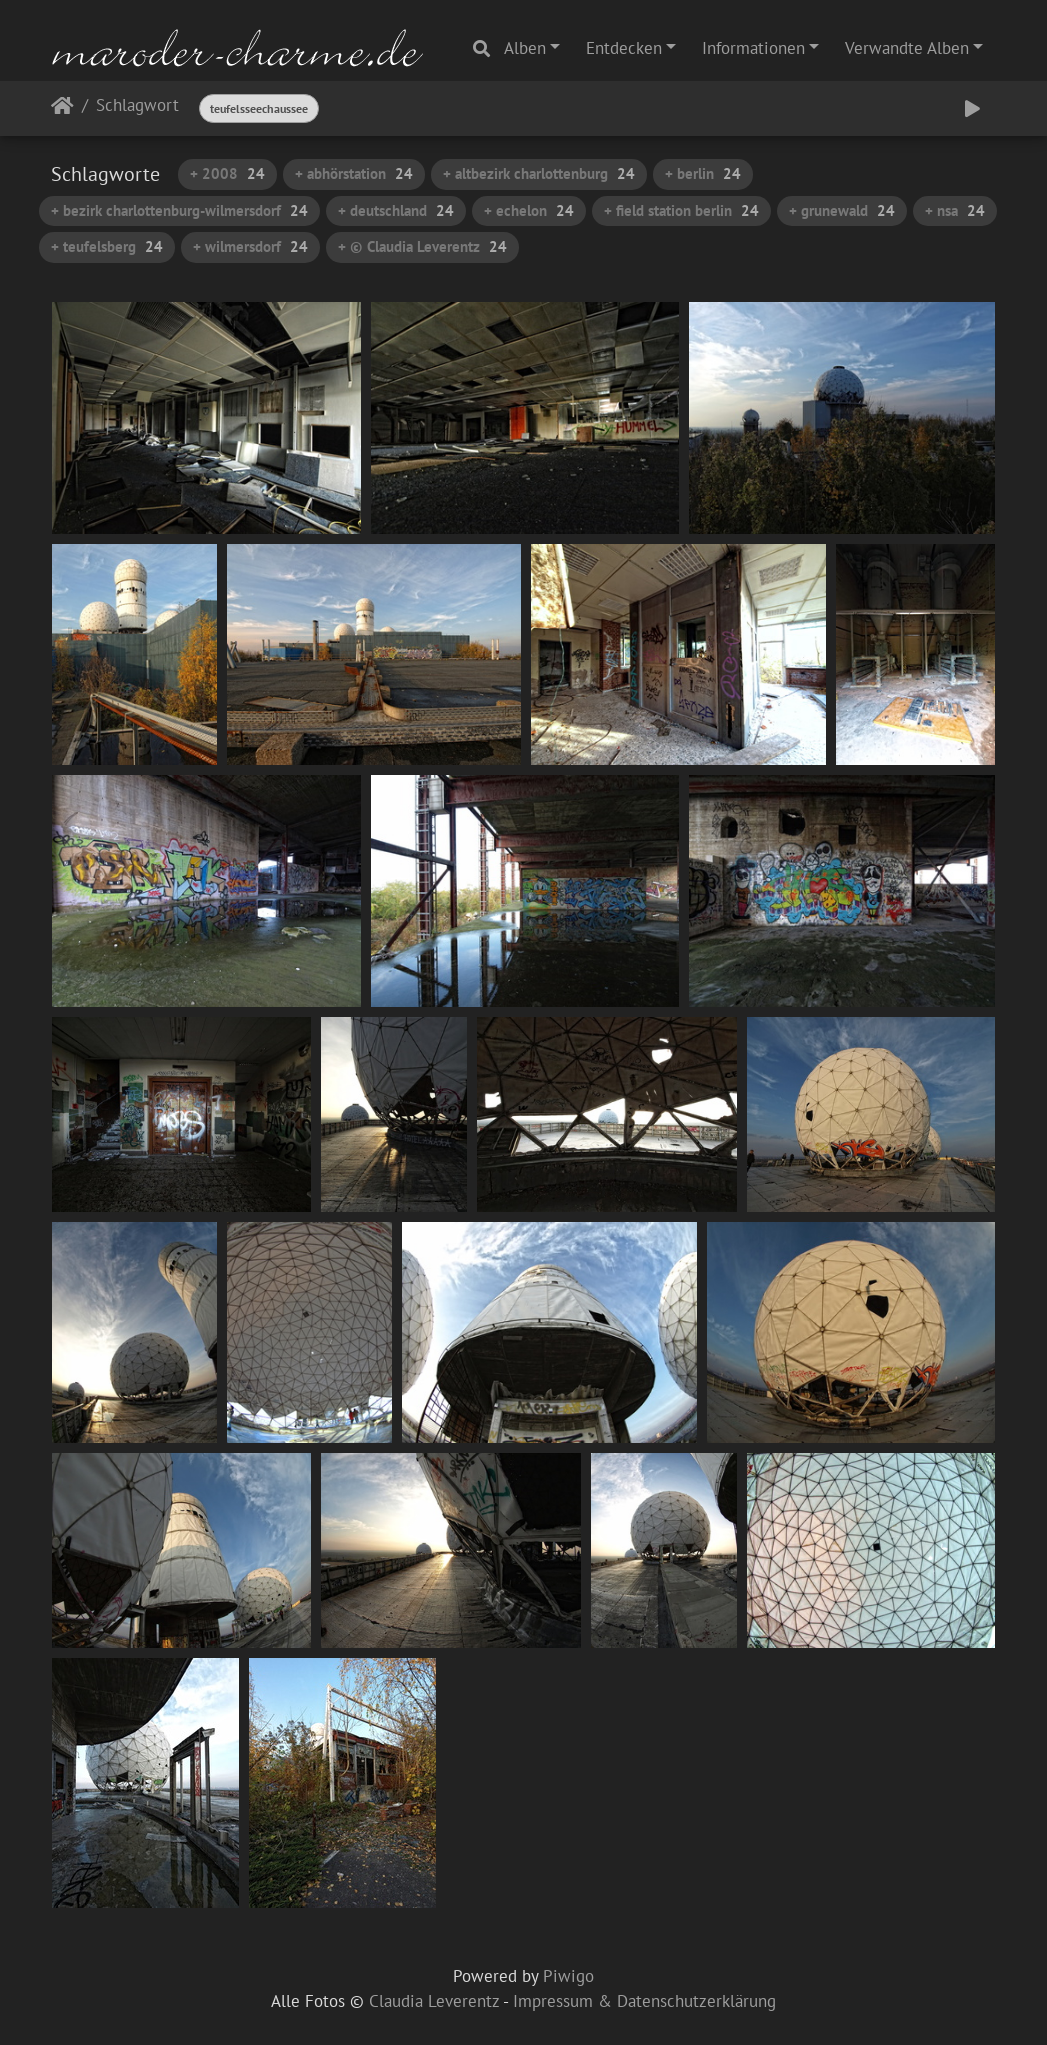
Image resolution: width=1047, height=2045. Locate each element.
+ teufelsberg (107, 246)
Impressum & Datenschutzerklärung (644, 2001)
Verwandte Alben (907, 48)
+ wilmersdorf (250, 246)
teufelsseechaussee (259, 108)
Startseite (62, 109)
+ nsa (955, 210)
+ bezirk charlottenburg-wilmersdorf (179, 210)
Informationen (753, 48)
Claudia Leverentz (434, 2001)
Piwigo (568, 1976)
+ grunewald (842, 210)
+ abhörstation (354, 173)
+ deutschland (396, 210)
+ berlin (703, 173)
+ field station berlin (681, 210)
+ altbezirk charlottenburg (539, 173)
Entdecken (624, 48)
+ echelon (529, 210)
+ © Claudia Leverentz (422, 246)
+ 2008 (227, 173)
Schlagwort (137, 106)
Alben (525, 48)
